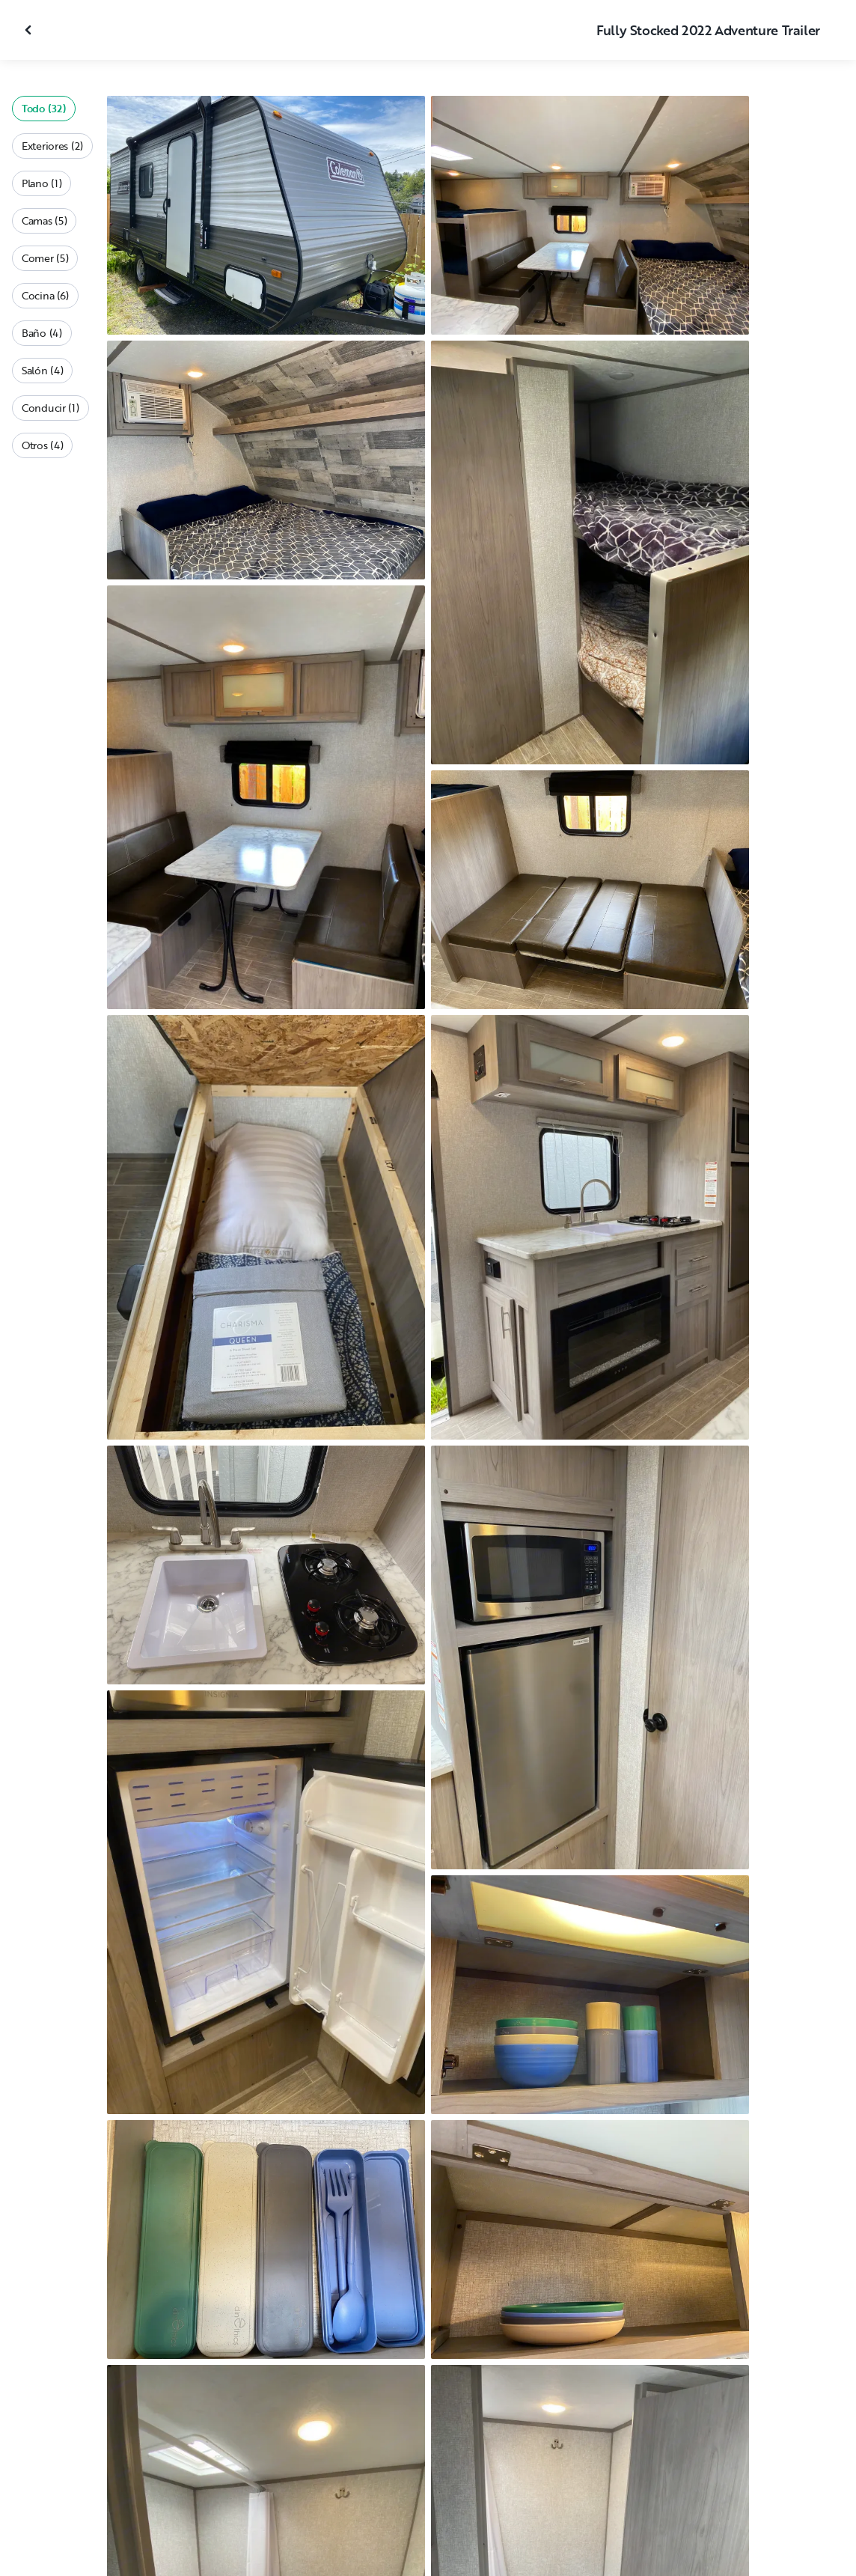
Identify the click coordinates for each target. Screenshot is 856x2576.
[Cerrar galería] (30, 30)
